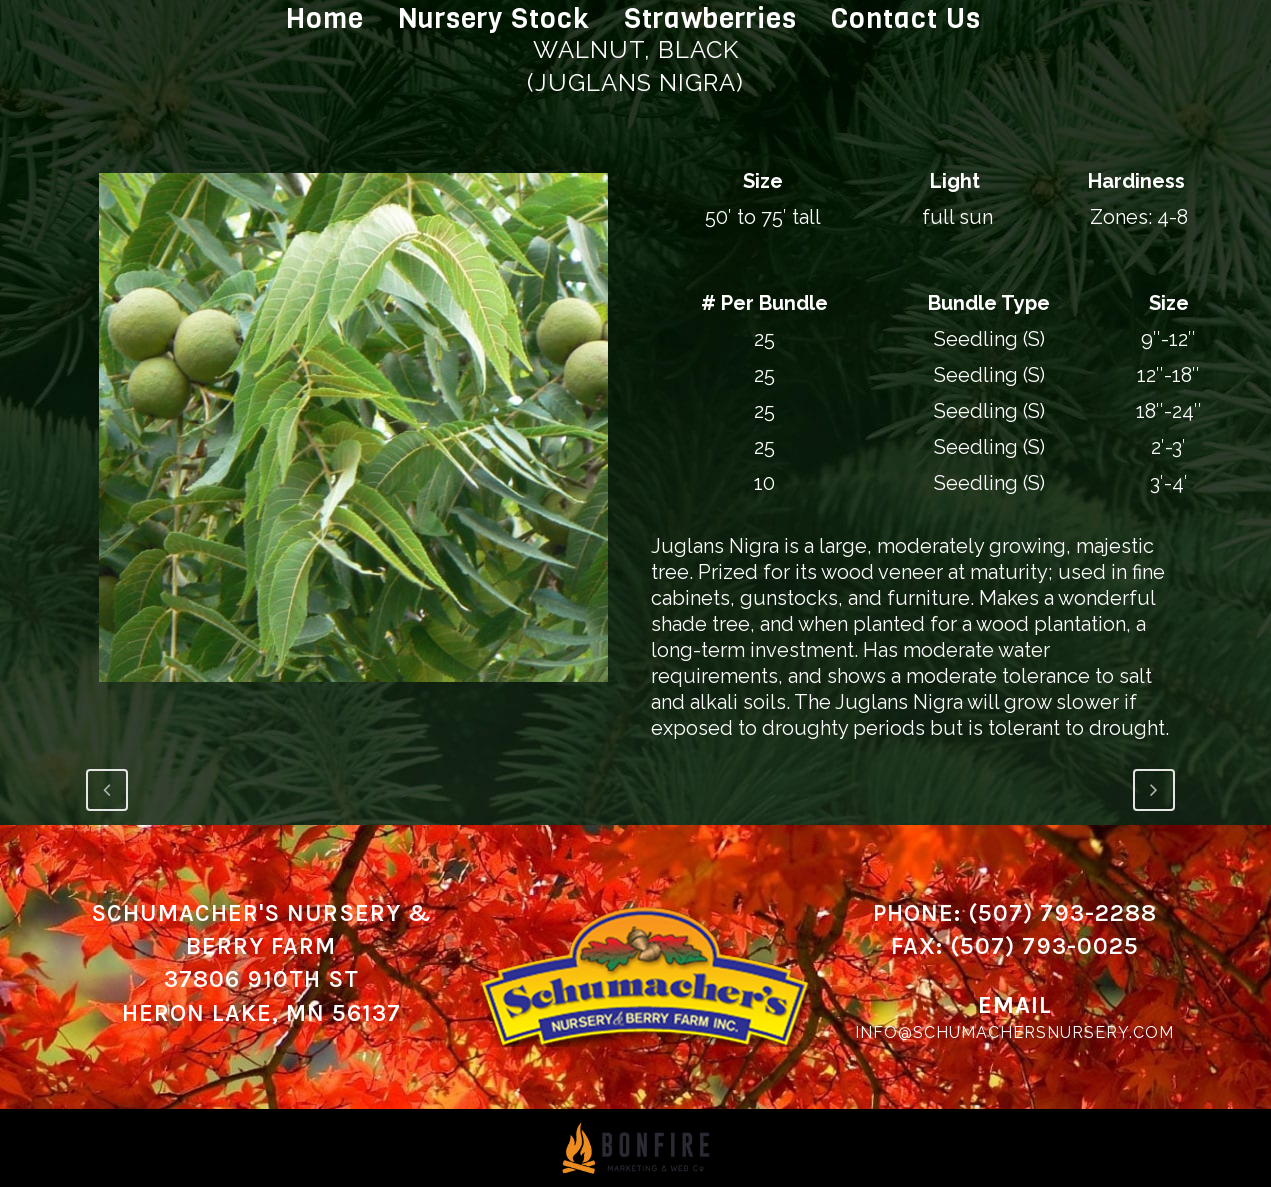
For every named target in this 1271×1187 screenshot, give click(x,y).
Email (1015, 1005)
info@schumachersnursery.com (1014, 1032)
